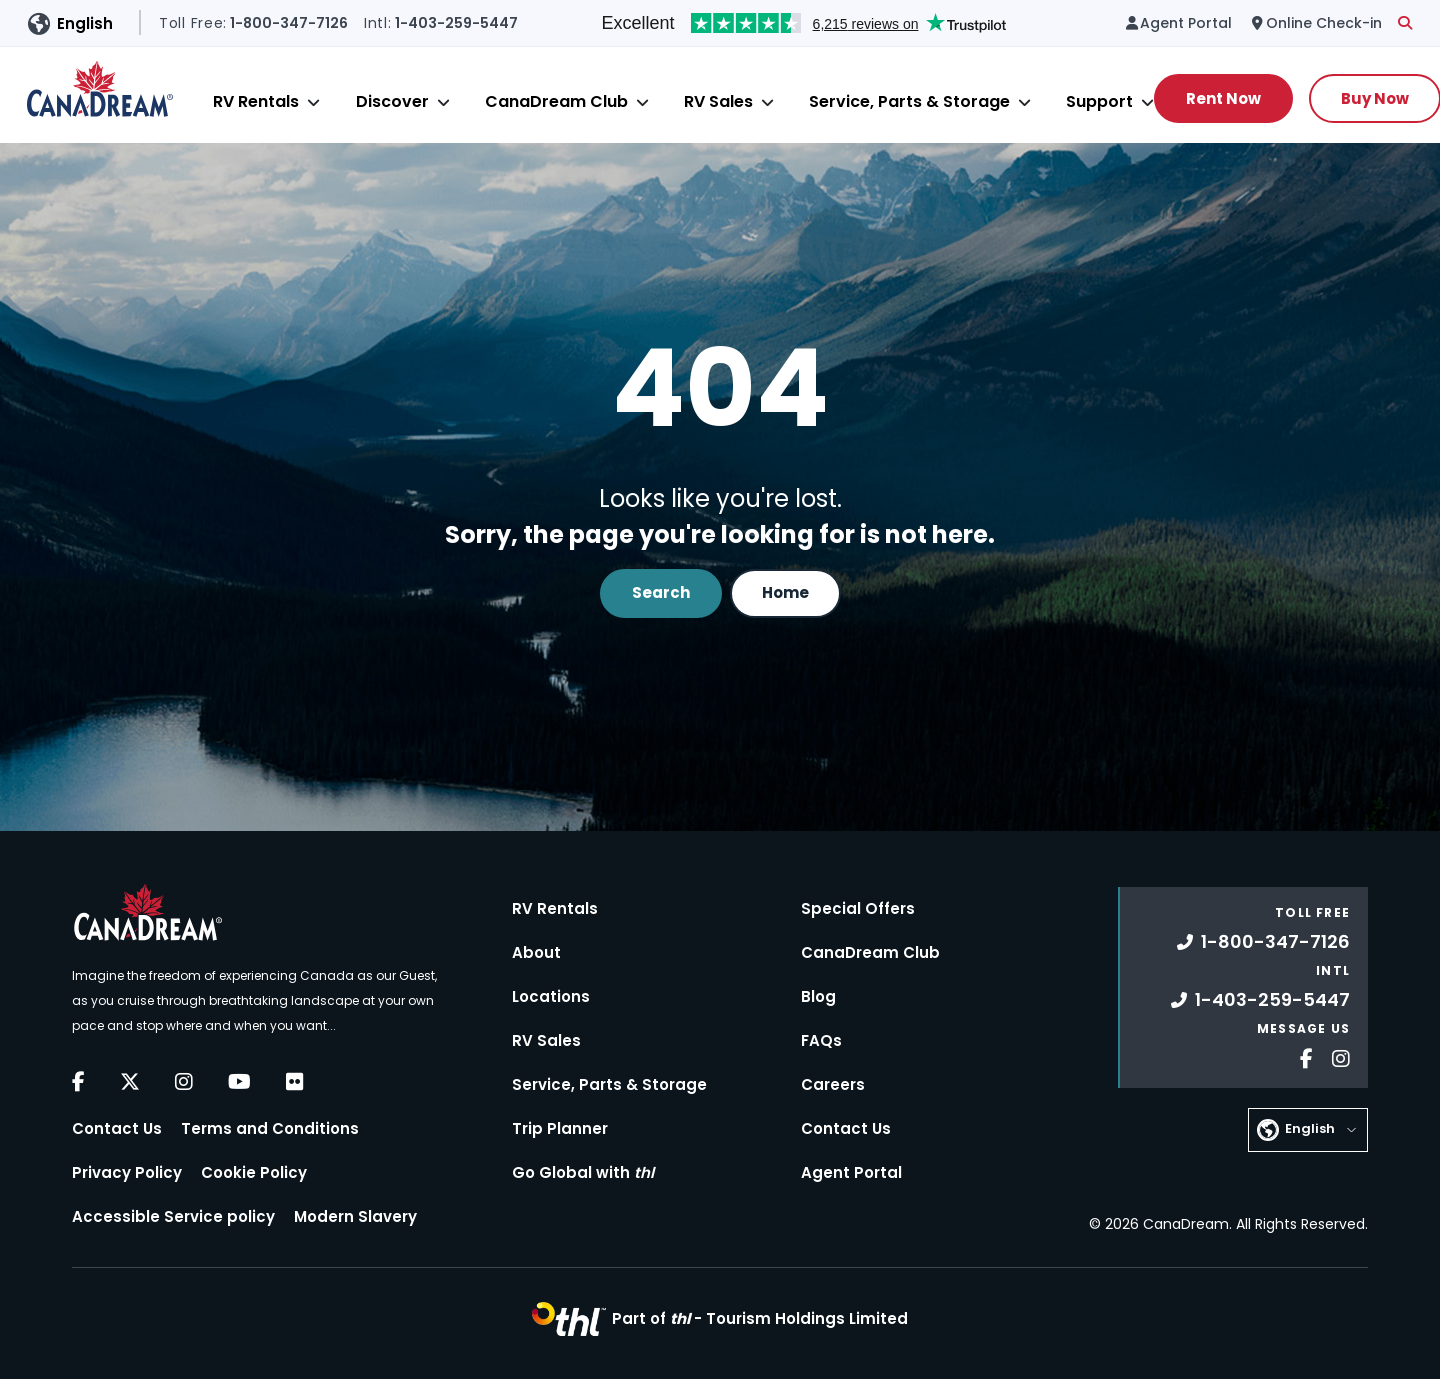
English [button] (85, 23)
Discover (392, 101)
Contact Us (117, 1128)
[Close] (313, 102)
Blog (818, 996)
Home (785, 592)
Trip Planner (560, 1128)
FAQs (821, 1040)
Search (661, 592)
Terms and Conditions (270, 1128)
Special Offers (858, 908)
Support (1099, 101)
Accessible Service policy (173, 1216)
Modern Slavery (355, 1216)
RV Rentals (256, 101)
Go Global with (583, 1172)
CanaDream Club (556, 101)
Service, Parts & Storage (909, 101)
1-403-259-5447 (1260, 999)
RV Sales (718, 101)
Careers (833, 1084)
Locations (551, 996)
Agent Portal (851, 1172)
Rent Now (1223, 98)
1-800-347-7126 (1263, 941)
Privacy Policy (127, 1172)
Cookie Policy (254, 1172)
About (536, 952)
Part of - (760, 1318)
